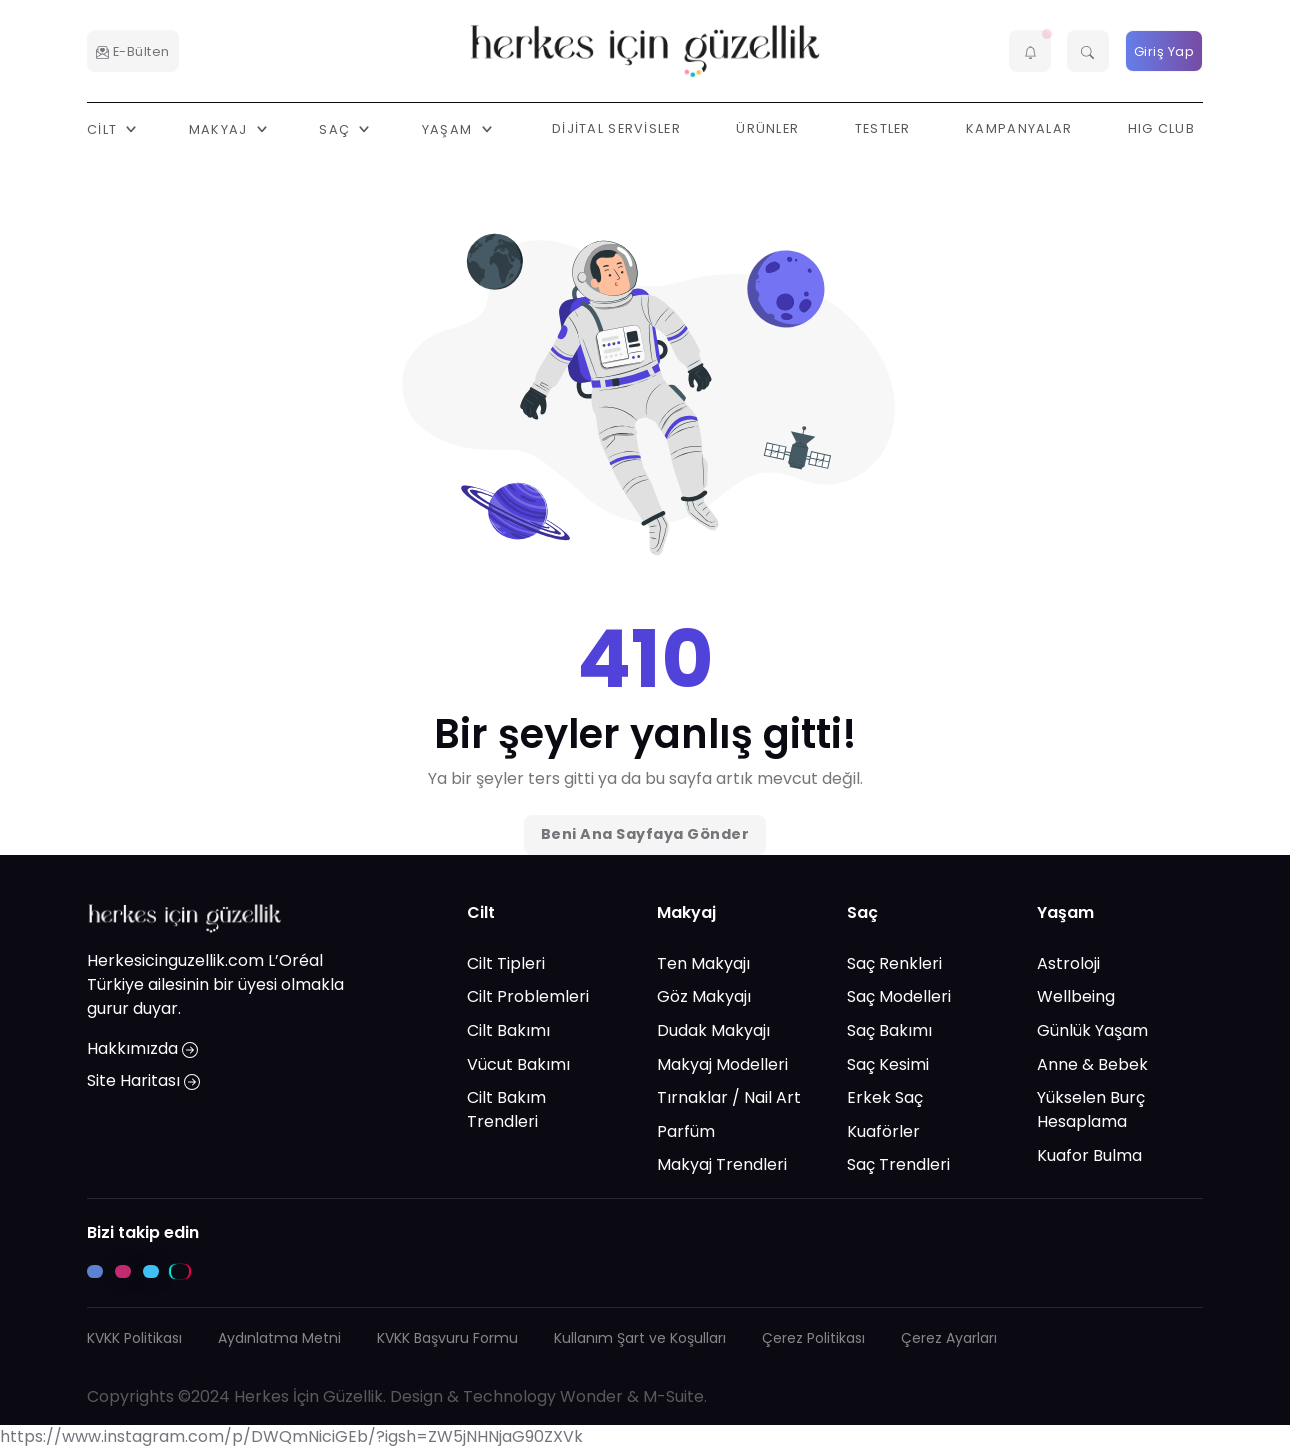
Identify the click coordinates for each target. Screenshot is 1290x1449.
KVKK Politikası (134, 1338)
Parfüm (686, 1131)
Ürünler (767, 128)
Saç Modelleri (899, 996)
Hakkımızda (142, 1048)
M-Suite (673, 1396)
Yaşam (1065, 912)
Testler (883, 128)
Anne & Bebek (1092, 1064)
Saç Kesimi (888, 1064)
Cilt (481, 912)
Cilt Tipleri (506, 963)
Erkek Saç (885, 1097)
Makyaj (686, 912)
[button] (1030, 51)
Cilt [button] (104, 128)
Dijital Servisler (616, 128)
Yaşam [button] (449, 128)
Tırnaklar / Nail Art (729, 1097)
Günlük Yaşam (1092, 1030)
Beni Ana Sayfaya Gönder (645, 834)
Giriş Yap (1164, 51)
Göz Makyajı (704, 996)
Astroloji (1068, 963)
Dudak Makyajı (713, 1030)
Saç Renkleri (894, 963)
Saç (862, 912)
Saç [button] (336, 128)
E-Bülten (133, 51)
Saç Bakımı (889, 1030)
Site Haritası (143, 1080)
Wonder (591, 1396)
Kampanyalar (1019, 128)
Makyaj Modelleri (722, 1064)
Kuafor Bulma (1089, 1155)
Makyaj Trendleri (722, 1164)
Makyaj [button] (220, 128)
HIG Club (1161, 128)
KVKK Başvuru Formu (447, 1338)
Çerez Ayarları (949, 1338)
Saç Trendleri (898, 1164)
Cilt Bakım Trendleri (506, 1109)
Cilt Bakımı (508, 1030)
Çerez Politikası (813, 1338)
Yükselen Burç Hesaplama (1091, 1109)
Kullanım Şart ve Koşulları (640, 1338)
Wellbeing (1076, 996)
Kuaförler (883, 1131)
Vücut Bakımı (518, 1064)
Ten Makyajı (703, 963)
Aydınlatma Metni (279, 1338)
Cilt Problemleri (528, 996)
